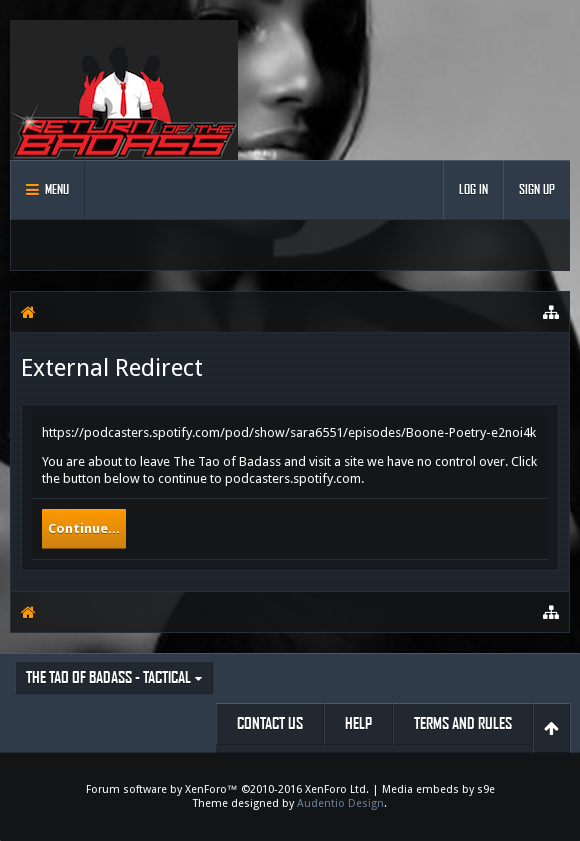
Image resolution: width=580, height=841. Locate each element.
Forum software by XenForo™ (227, 789)
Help (358, 723)
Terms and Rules (463, 723)
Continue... (84, 528)
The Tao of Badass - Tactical (108, 677)
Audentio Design (340, 803)
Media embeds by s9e (438, 789)
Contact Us (270, 723)
